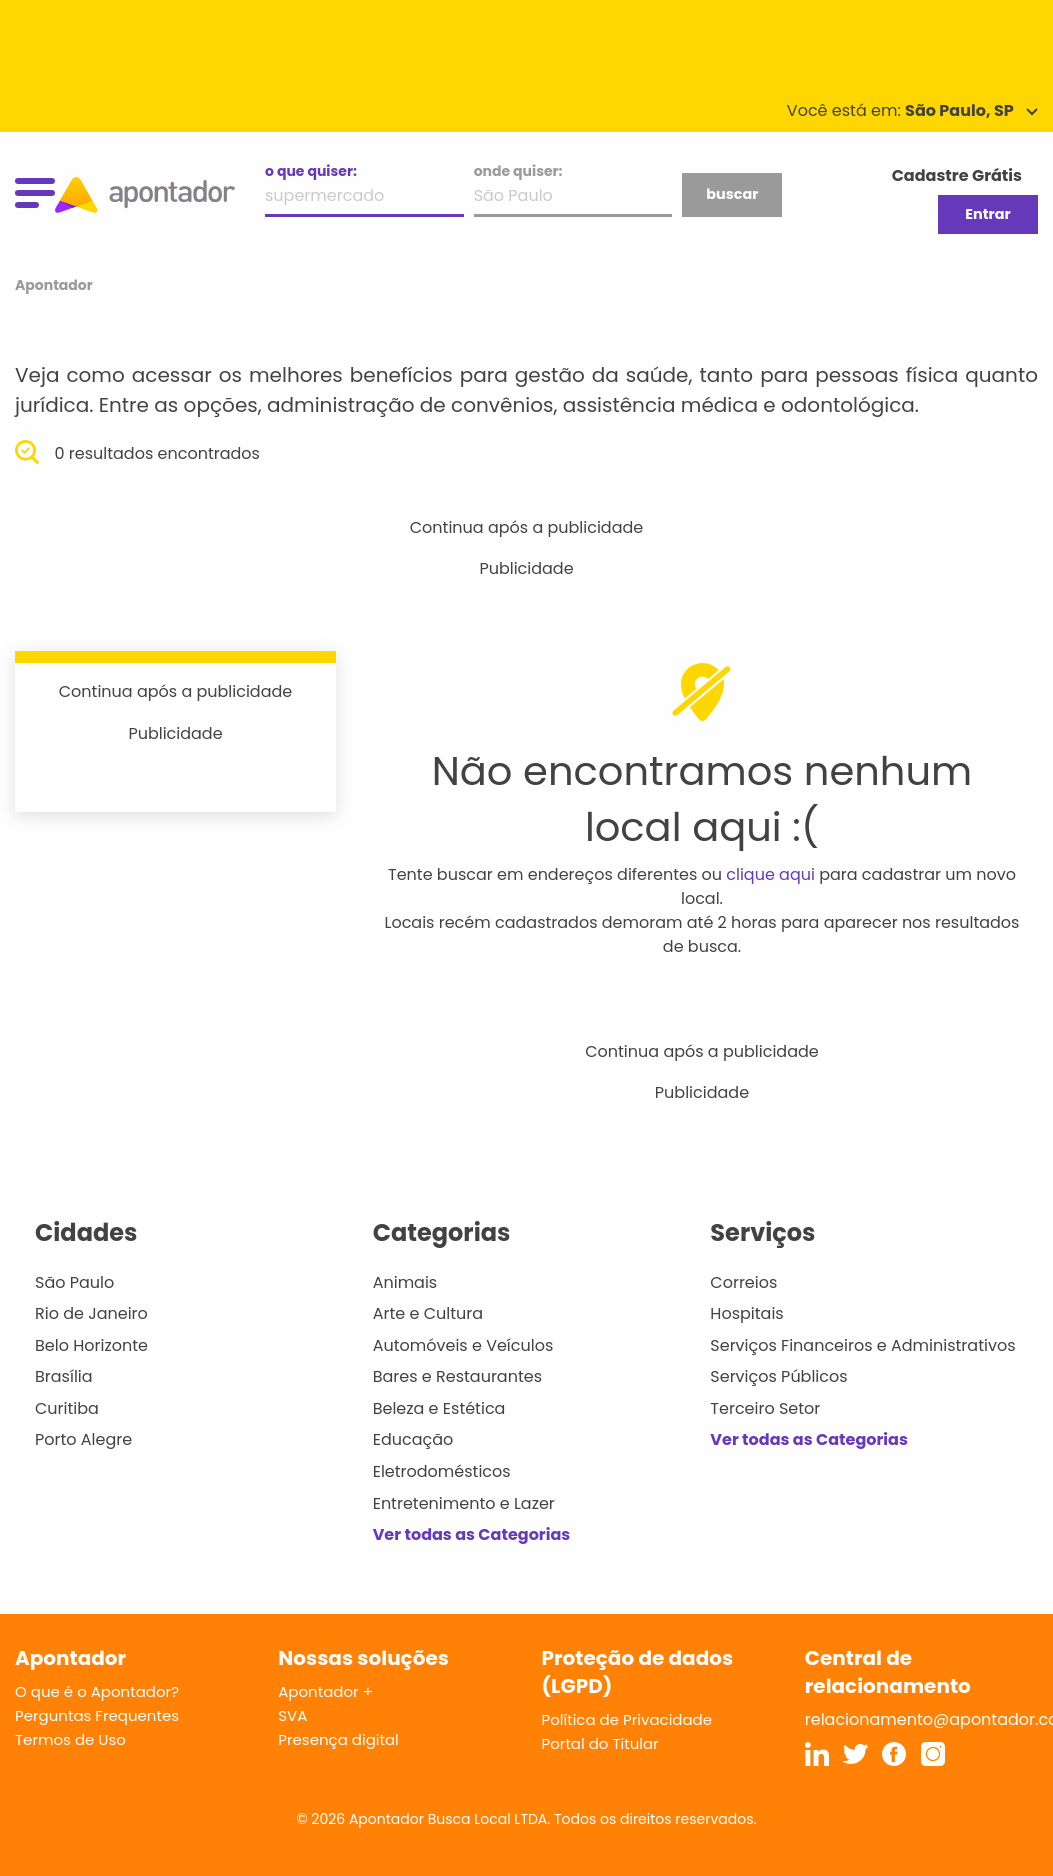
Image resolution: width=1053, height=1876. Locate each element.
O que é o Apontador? (97, 1691)
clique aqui (770, 874)
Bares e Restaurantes (457, 1376)
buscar (732, 194)
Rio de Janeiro (91, 1313)
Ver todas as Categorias (472, 1534)
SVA (292, 1715)
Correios (743, 1282)
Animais (405, 1282)
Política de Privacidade (627, 1719)
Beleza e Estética (439, 1408)
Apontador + (325, 1691)
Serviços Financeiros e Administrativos (862, 1345)
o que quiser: (311, 171)
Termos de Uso (70, 1739)
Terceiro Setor (765, 1408)
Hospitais (746, 1313)
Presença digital (338, 1739)
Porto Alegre (83, 1439)
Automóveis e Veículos (463, 1345)
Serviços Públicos (778, 1376)
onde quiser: (518, 171)
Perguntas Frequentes (97, 1715)
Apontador (54, 285)
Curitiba (67, 1408)
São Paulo (74, 1282)
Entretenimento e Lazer (464, 1503)
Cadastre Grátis (957, 175)
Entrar (987, 214)
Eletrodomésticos (442, 1471)
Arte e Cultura (428, 1313)
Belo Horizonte (91, 1345)
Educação (413, 1439)
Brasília (64, 1376)
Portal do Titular (600, 1743)
